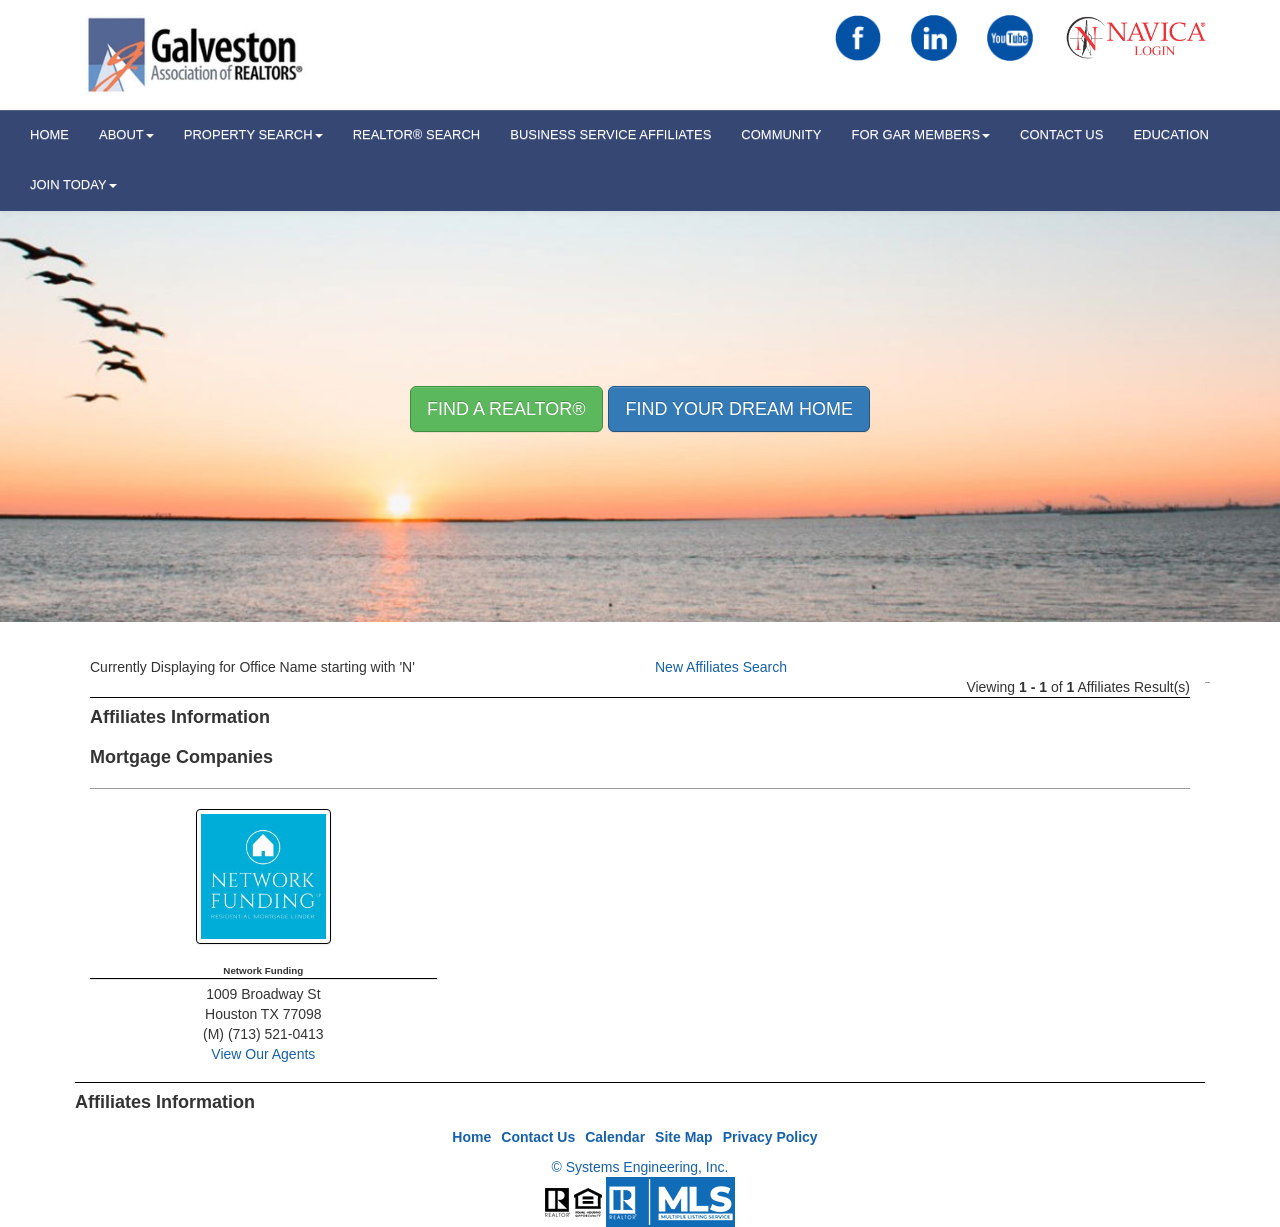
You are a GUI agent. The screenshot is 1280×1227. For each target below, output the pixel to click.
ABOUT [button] (126, 134)
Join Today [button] (73, 184)
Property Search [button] (253, 134)
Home (471, 1137)
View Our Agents (263, 1054)
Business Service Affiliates (610, 134)
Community (781, 134)
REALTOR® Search (417, 134)
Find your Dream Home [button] (739, 409)
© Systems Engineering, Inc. (640, 1167)
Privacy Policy (770, 1137)
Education (1171, 134)
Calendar (615, 1137)
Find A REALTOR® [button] (506, 409)
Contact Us (1061, 134)
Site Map (684, 1137)
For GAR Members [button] (920, 134)
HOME (49, 134)
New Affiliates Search (721, 667)
